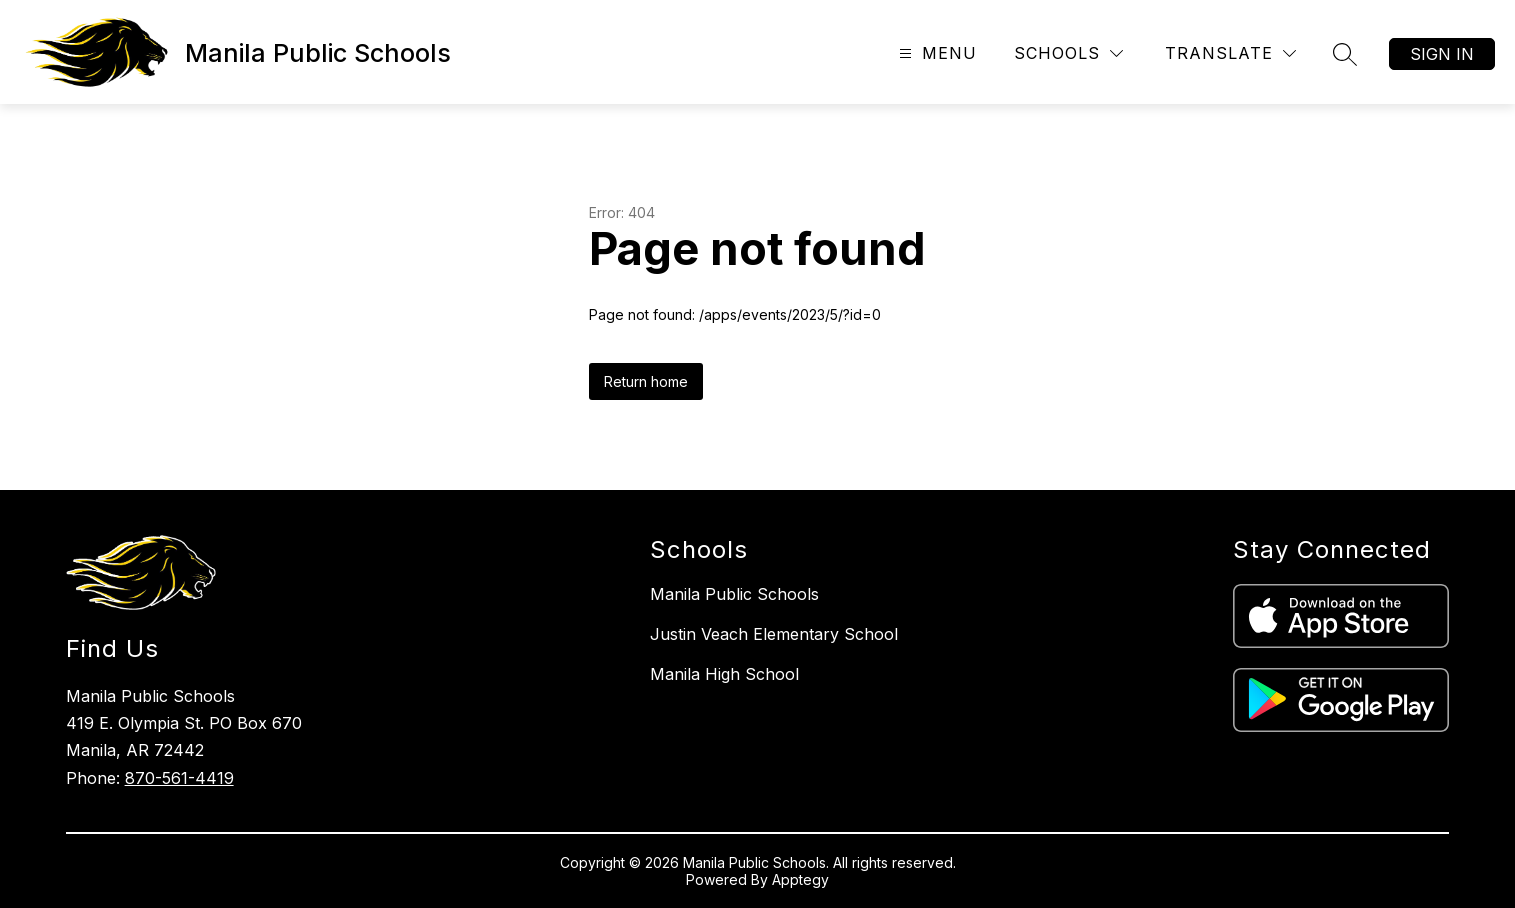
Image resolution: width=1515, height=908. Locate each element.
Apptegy (800, 879)
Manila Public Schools (734, 594)
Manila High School (724, 674)
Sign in (1442, 54)
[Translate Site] (1230, 53)
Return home (646, 381)
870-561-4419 (179, 778)
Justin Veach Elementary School (774, 634)
